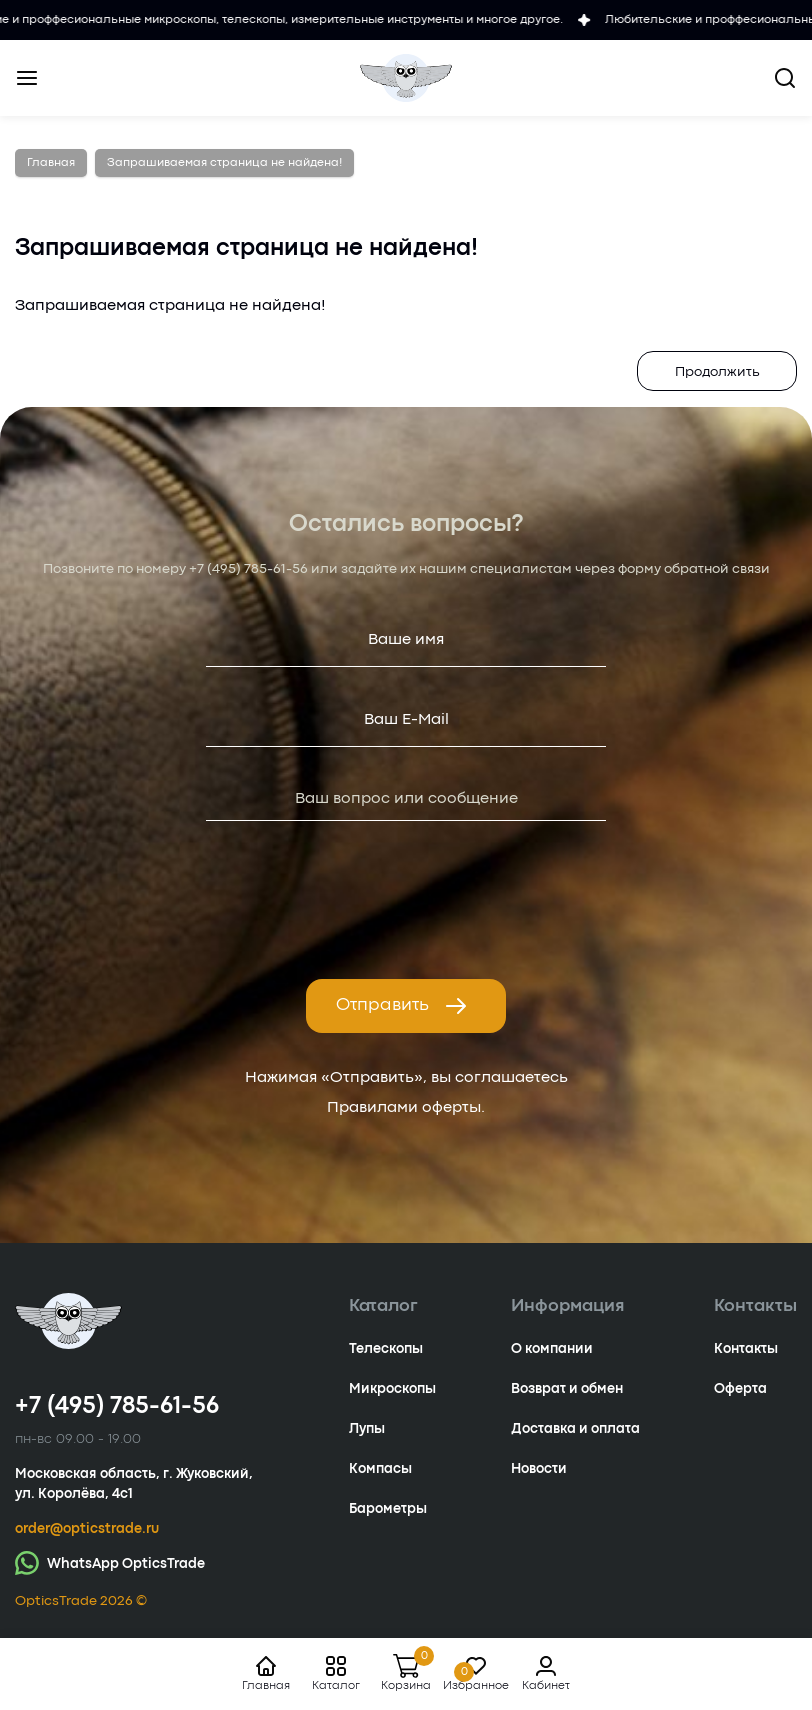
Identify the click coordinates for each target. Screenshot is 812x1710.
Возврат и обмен (567, 1389)
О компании (552, 1349)
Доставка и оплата (575, 1429)
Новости (539, 1469)
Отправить (402, 1006)
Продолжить (717, 372)
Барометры (388, 1509)
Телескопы (386, 1349)
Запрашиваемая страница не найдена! (224, 163)
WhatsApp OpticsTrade (110, 1562)
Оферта (740, 1389)
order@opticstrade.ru (87, 1529)
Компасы (380, 1469)
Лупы (367, 1429)
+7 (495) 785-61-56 (248, 569)
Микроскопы (392, 1389)
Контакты (746, 1349)
